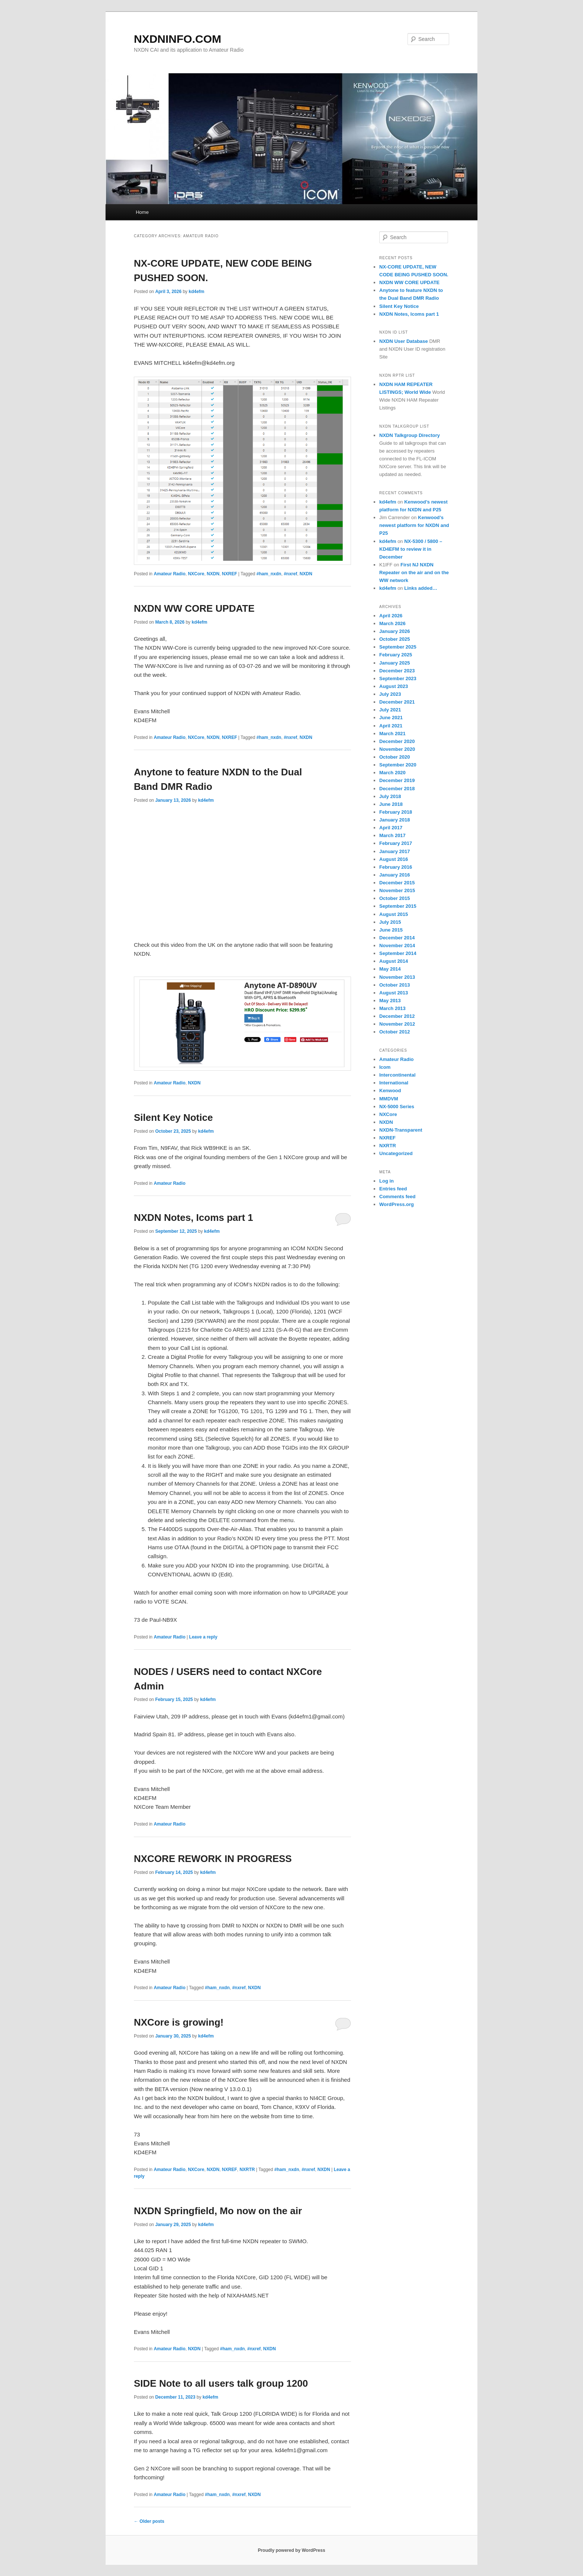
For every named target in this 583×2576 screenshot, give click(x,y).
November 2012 (397, 1024)
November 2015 (397, 890)
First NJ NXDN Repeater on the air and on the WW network (414, 572)
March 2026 (392, 623)
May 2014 (390, 969)
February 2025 (395, 654)
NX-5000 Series (396, 1106)
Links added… (420, 588)
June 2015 (391, 930)
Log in (386, 1181)
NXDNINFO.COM (177, 39)
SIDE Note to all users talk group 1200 (221, 2383)
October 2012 (394, 1032)
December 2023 (397, 670)
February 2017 (395, 843)
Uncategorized (396, 1153)
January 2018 (394, 820)
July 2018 (390, 796)
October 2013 (394, 985)
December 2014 (397, 937)
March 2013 (392, 1008)
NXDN (213, 573)
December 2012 (397, 1016)
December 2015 (397, 882)
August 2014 (393, 961)
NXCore (196, 573)
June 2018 (391, 804)
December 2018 (397, 788)
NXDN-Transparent (400, 1130)
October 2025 (394, 639)
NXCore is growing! (178, 2022)
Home (142, 212)
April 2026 (390, 615)
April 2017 (390, 827)
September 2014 (397, 953)
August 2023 (393, 686)
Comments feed (397, 1196)
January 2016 (394, 875)
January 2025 (394, 663)
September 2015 (397, 906)
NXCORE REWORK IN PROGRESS (213, 1858)
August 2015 (393, 914)
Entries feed (393, 1188)
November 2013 (397, 977)
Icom (384, 1067)
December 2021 (397, 702)
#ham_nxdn (269, 573)
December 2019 (397, 780)
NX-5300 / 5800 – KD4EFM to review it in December (410, 549)
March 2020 (392, 772)
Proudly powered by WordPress (291, 2550)
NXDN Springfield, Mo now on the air (218, 2210)
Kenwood (390, 1090)
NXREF (229, 573)
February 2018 (395, 812)
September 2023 (397, 678)
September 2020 (397, 765)
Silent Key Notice (173, 1117)
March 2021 (392, 733)
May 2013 (390, 1000)
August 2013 (393, 993)
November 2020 (397, 749)
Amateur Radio (169, 573)
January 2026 (394, 631)
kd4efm (196, 291)
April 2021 (390, 726)
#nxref (290, 573)
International (393, 1083)
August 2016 (393, 859)
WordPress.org (396, 1204)
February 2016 (395, 867)
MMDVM (388, 1099)
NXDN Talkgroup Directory (409, 435)
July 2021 (390, 710)
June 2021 (391, 717)
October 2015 (394, 898)
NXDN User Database (403, 341)
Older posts (149, 2521)
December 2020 (397, 741)
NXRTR (247, 2169)
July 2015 (390, 922)
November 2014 (397, 945)
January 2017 (394, 851)
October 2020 (394, 757)
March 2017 (392, 835)
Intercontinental (397, 1075)
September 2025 (397, 647)
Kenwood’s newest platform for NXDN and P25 (414, 525)
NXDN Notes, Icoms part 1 (193, 1217)
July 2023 (390, 694)
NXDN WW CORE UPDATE (194, 608)
